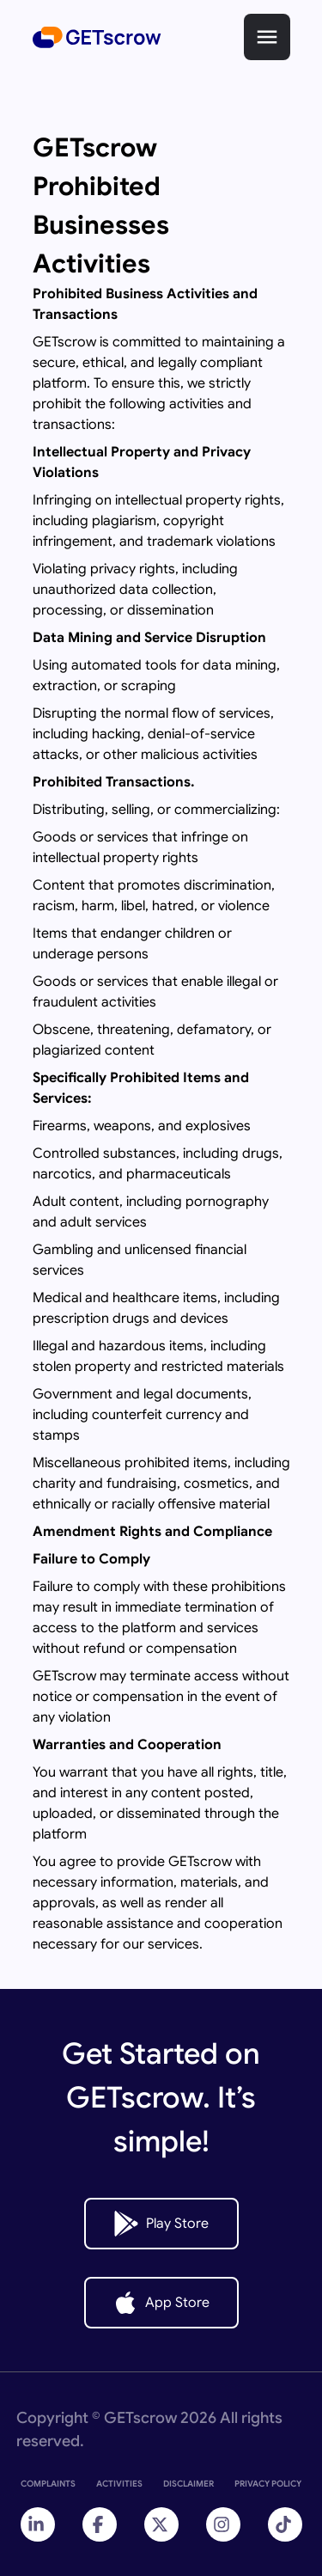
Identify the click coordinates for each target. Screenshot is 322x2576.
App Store (161, 2303)
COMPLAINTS (48, 2483)
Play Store (161, 2223)
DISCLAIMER (188, 2483)
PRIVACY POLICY (267, 2483)
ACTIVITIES (119, 2483)
